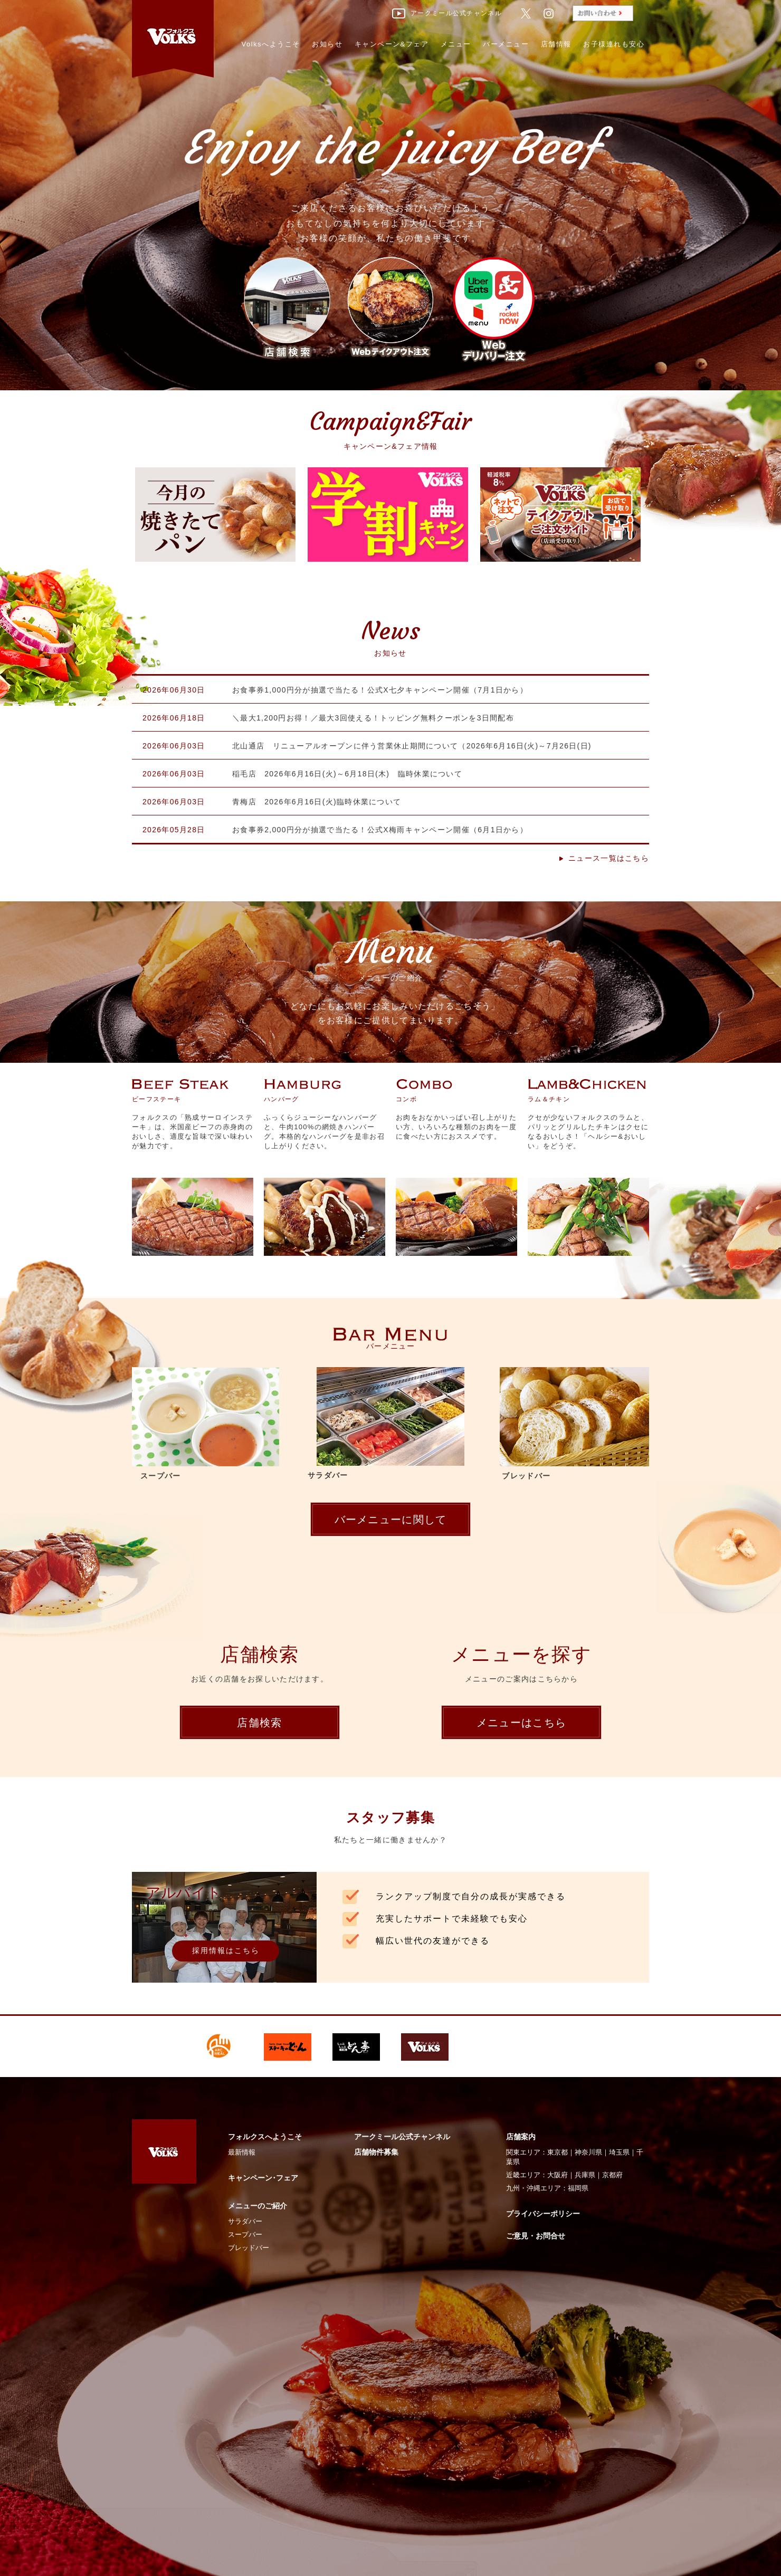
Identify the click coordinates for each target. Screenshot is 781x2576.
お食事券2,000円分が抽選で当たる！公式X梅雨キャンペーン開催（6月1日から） (380, 829)
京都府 (612, 2175)
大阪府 (557, 2175)
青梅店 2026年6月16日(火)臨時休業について (316, 801)
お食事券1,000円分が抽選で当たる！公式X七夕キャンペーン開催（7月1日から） (380, 690)
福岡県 (578, 2188)
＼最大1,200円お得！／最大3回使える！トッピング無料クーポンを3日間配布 (373, 718)
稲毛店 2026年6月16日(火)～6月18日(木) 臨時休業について (347, 774)
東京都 (557, 2152)
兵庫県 (585, 2175)
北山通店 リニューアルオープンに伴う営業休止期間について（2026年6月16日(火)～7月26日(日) (412, 746)
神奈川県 (588, 2152)
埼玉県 (619, 2152)
